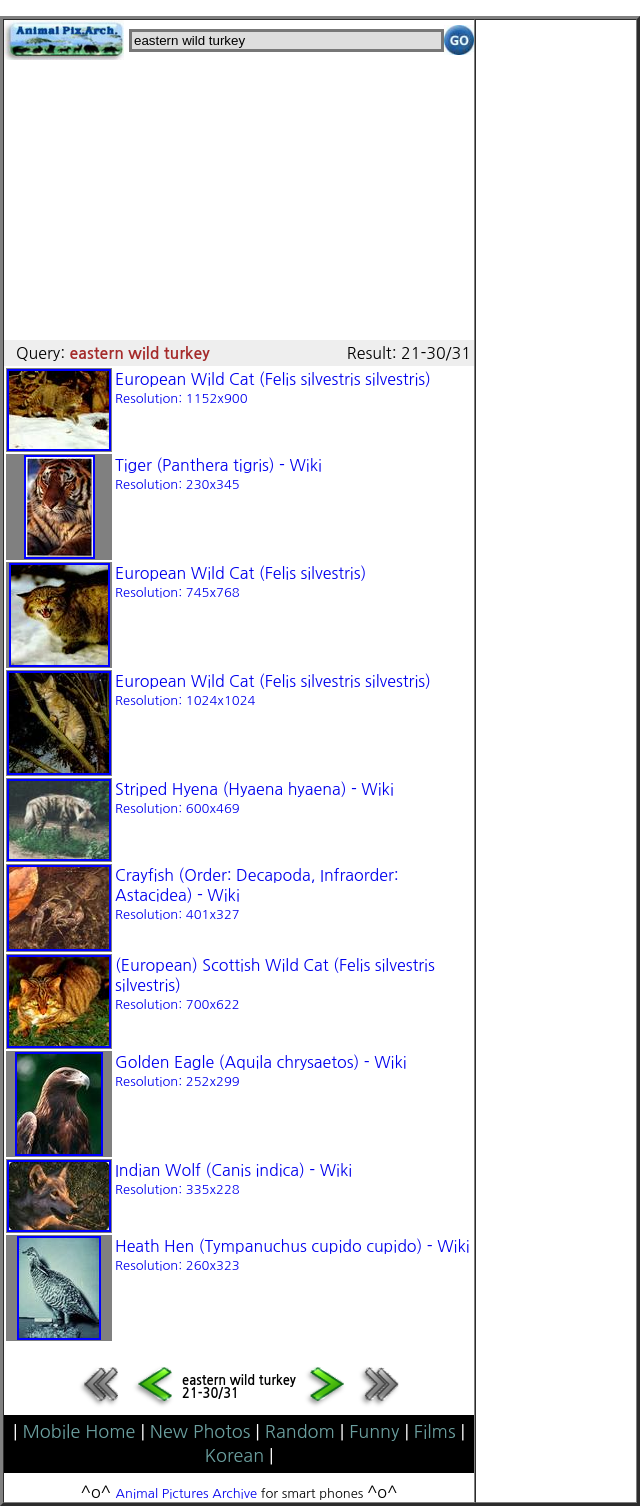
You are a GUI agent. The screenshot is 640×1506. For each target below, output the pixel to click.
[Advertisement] (239, 200)
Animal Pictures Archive (187, 1493)
